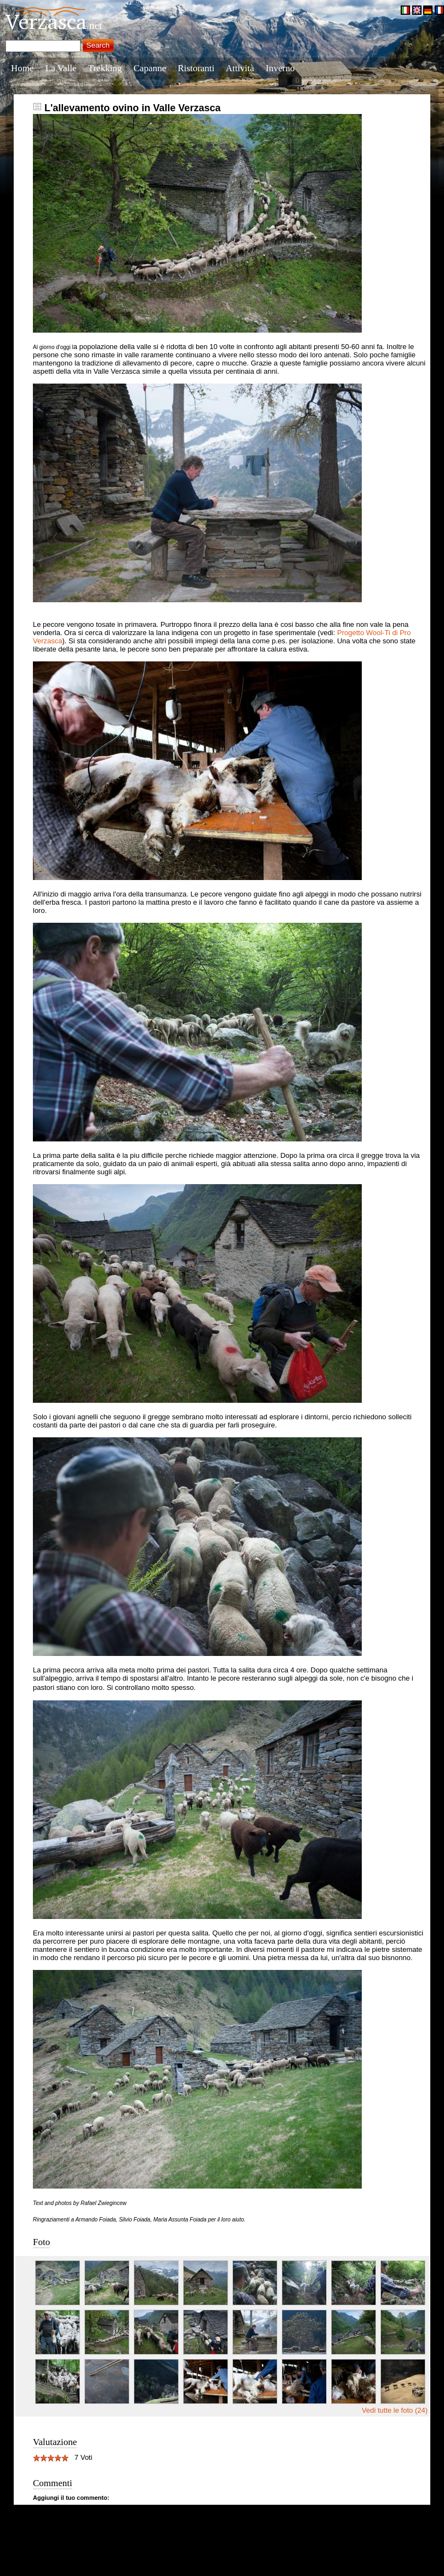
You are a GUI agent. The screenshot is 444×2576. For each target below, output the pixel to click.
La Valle (61, 68)
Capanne (150, 68)
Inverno (280, 68)
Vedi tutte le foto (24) (395, 2410)
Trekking (105, 68)
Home (22, 68)
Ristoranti (196, 68)
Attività (240, 68)
